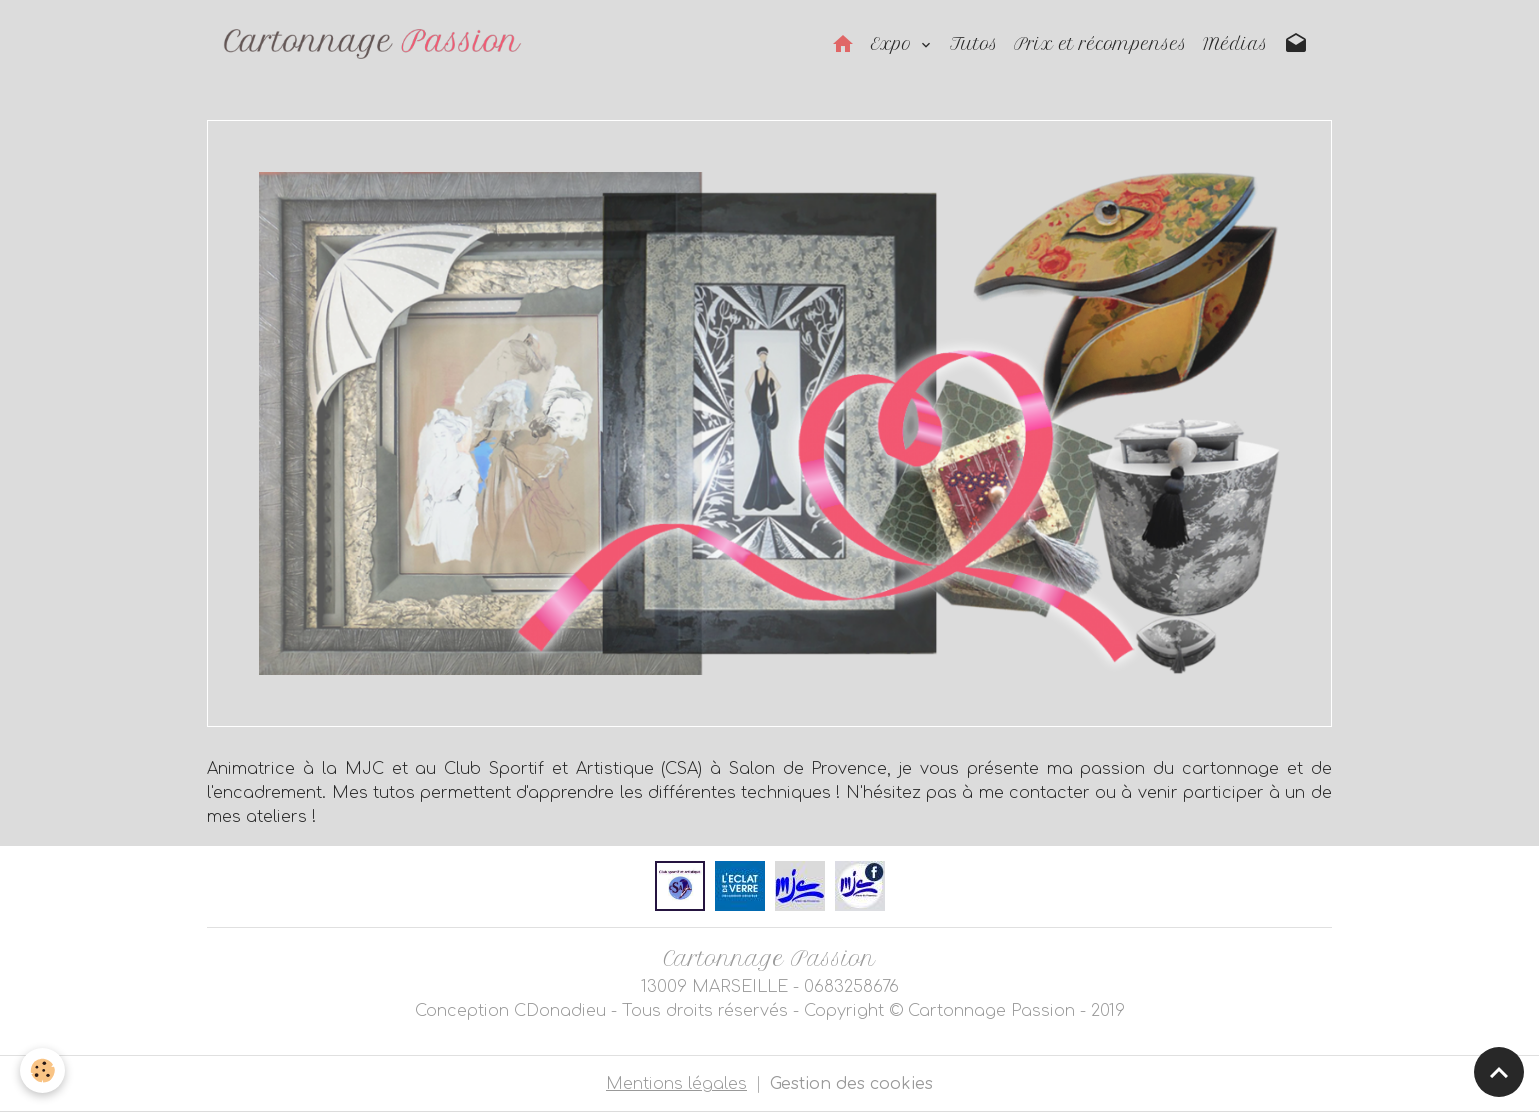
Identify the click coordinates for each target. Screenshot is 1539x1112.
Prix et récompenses (1100, 44)
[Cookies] (42, 1070)
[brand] (376, 44)
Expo (894, 44)
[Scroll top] (1499, 1072)
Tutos (974, 44)
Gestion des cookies (851, 1084)
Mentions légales (676, 1084)
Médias (1235, 44)
